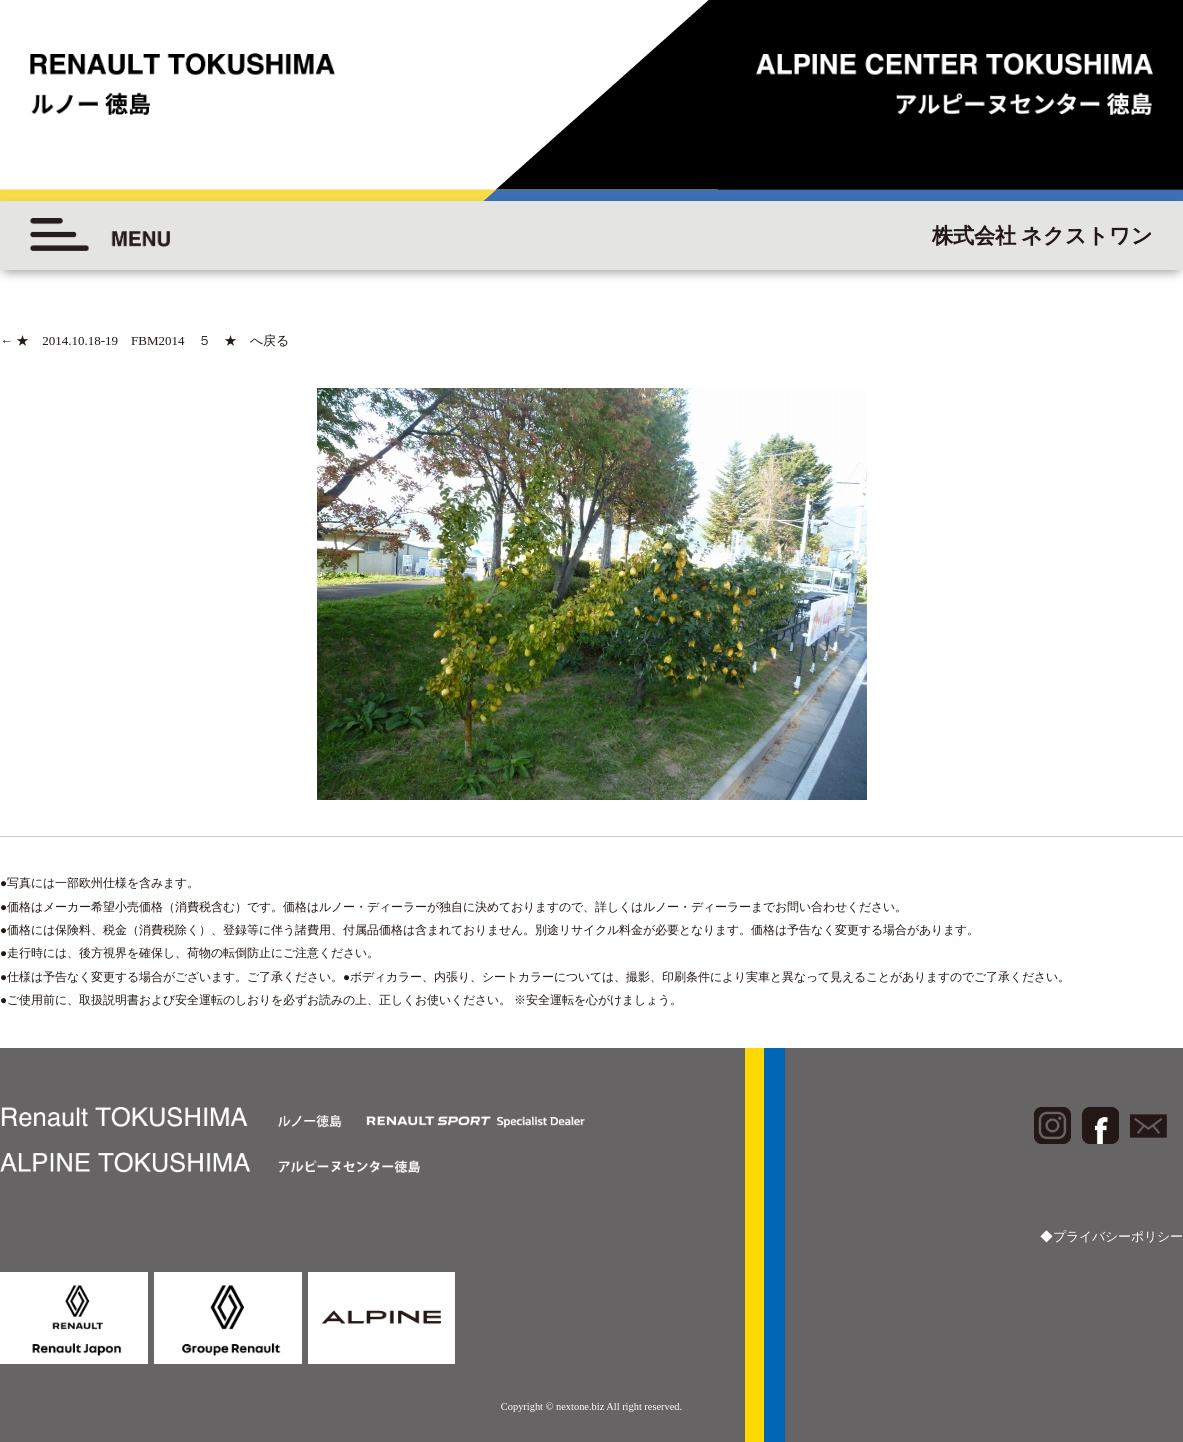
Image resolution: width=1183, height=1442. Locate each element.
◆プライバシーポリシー (1111, 1236)
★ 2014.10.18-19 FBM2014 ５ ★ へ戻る (144, 340)
